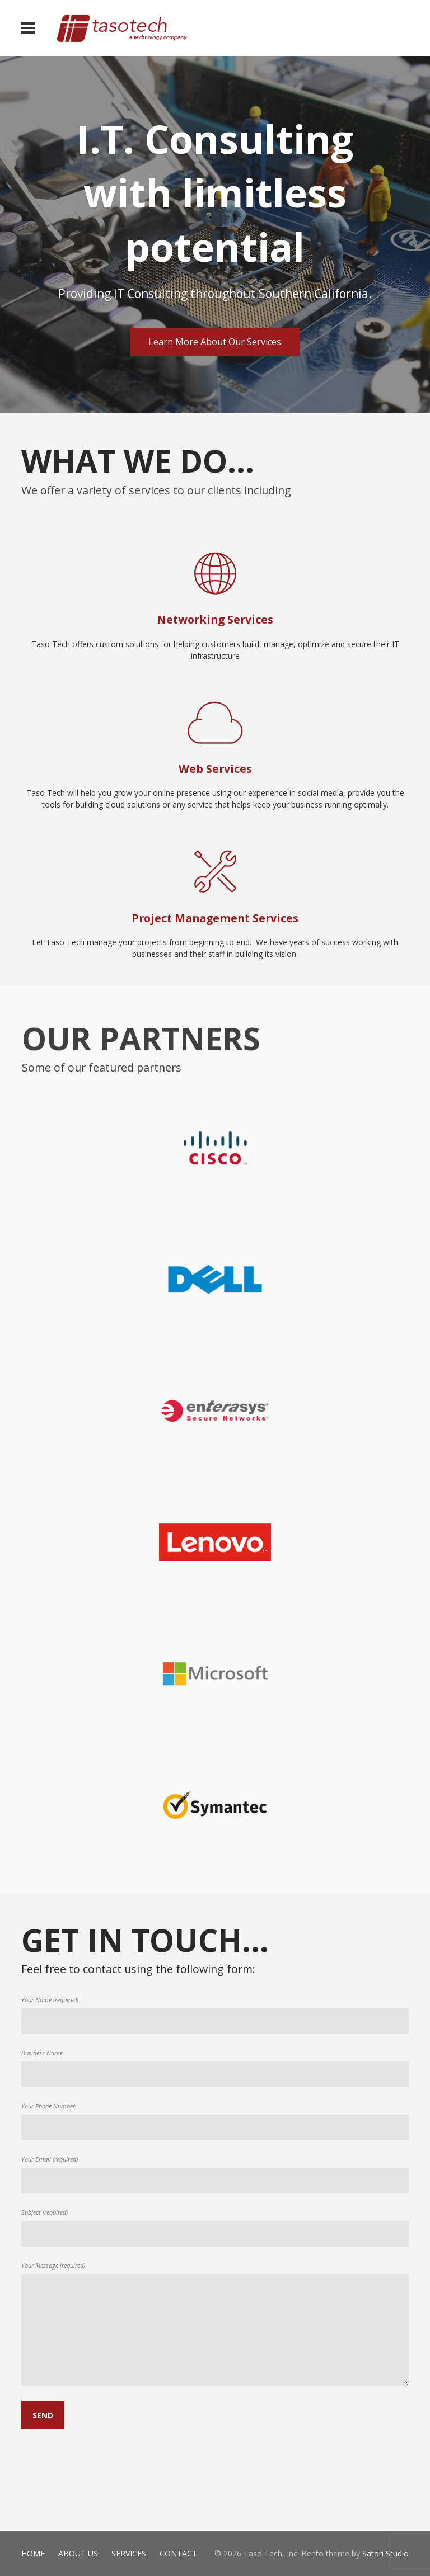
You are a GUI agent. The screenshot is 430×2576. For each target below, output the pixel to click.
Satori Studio (385, 2553)
